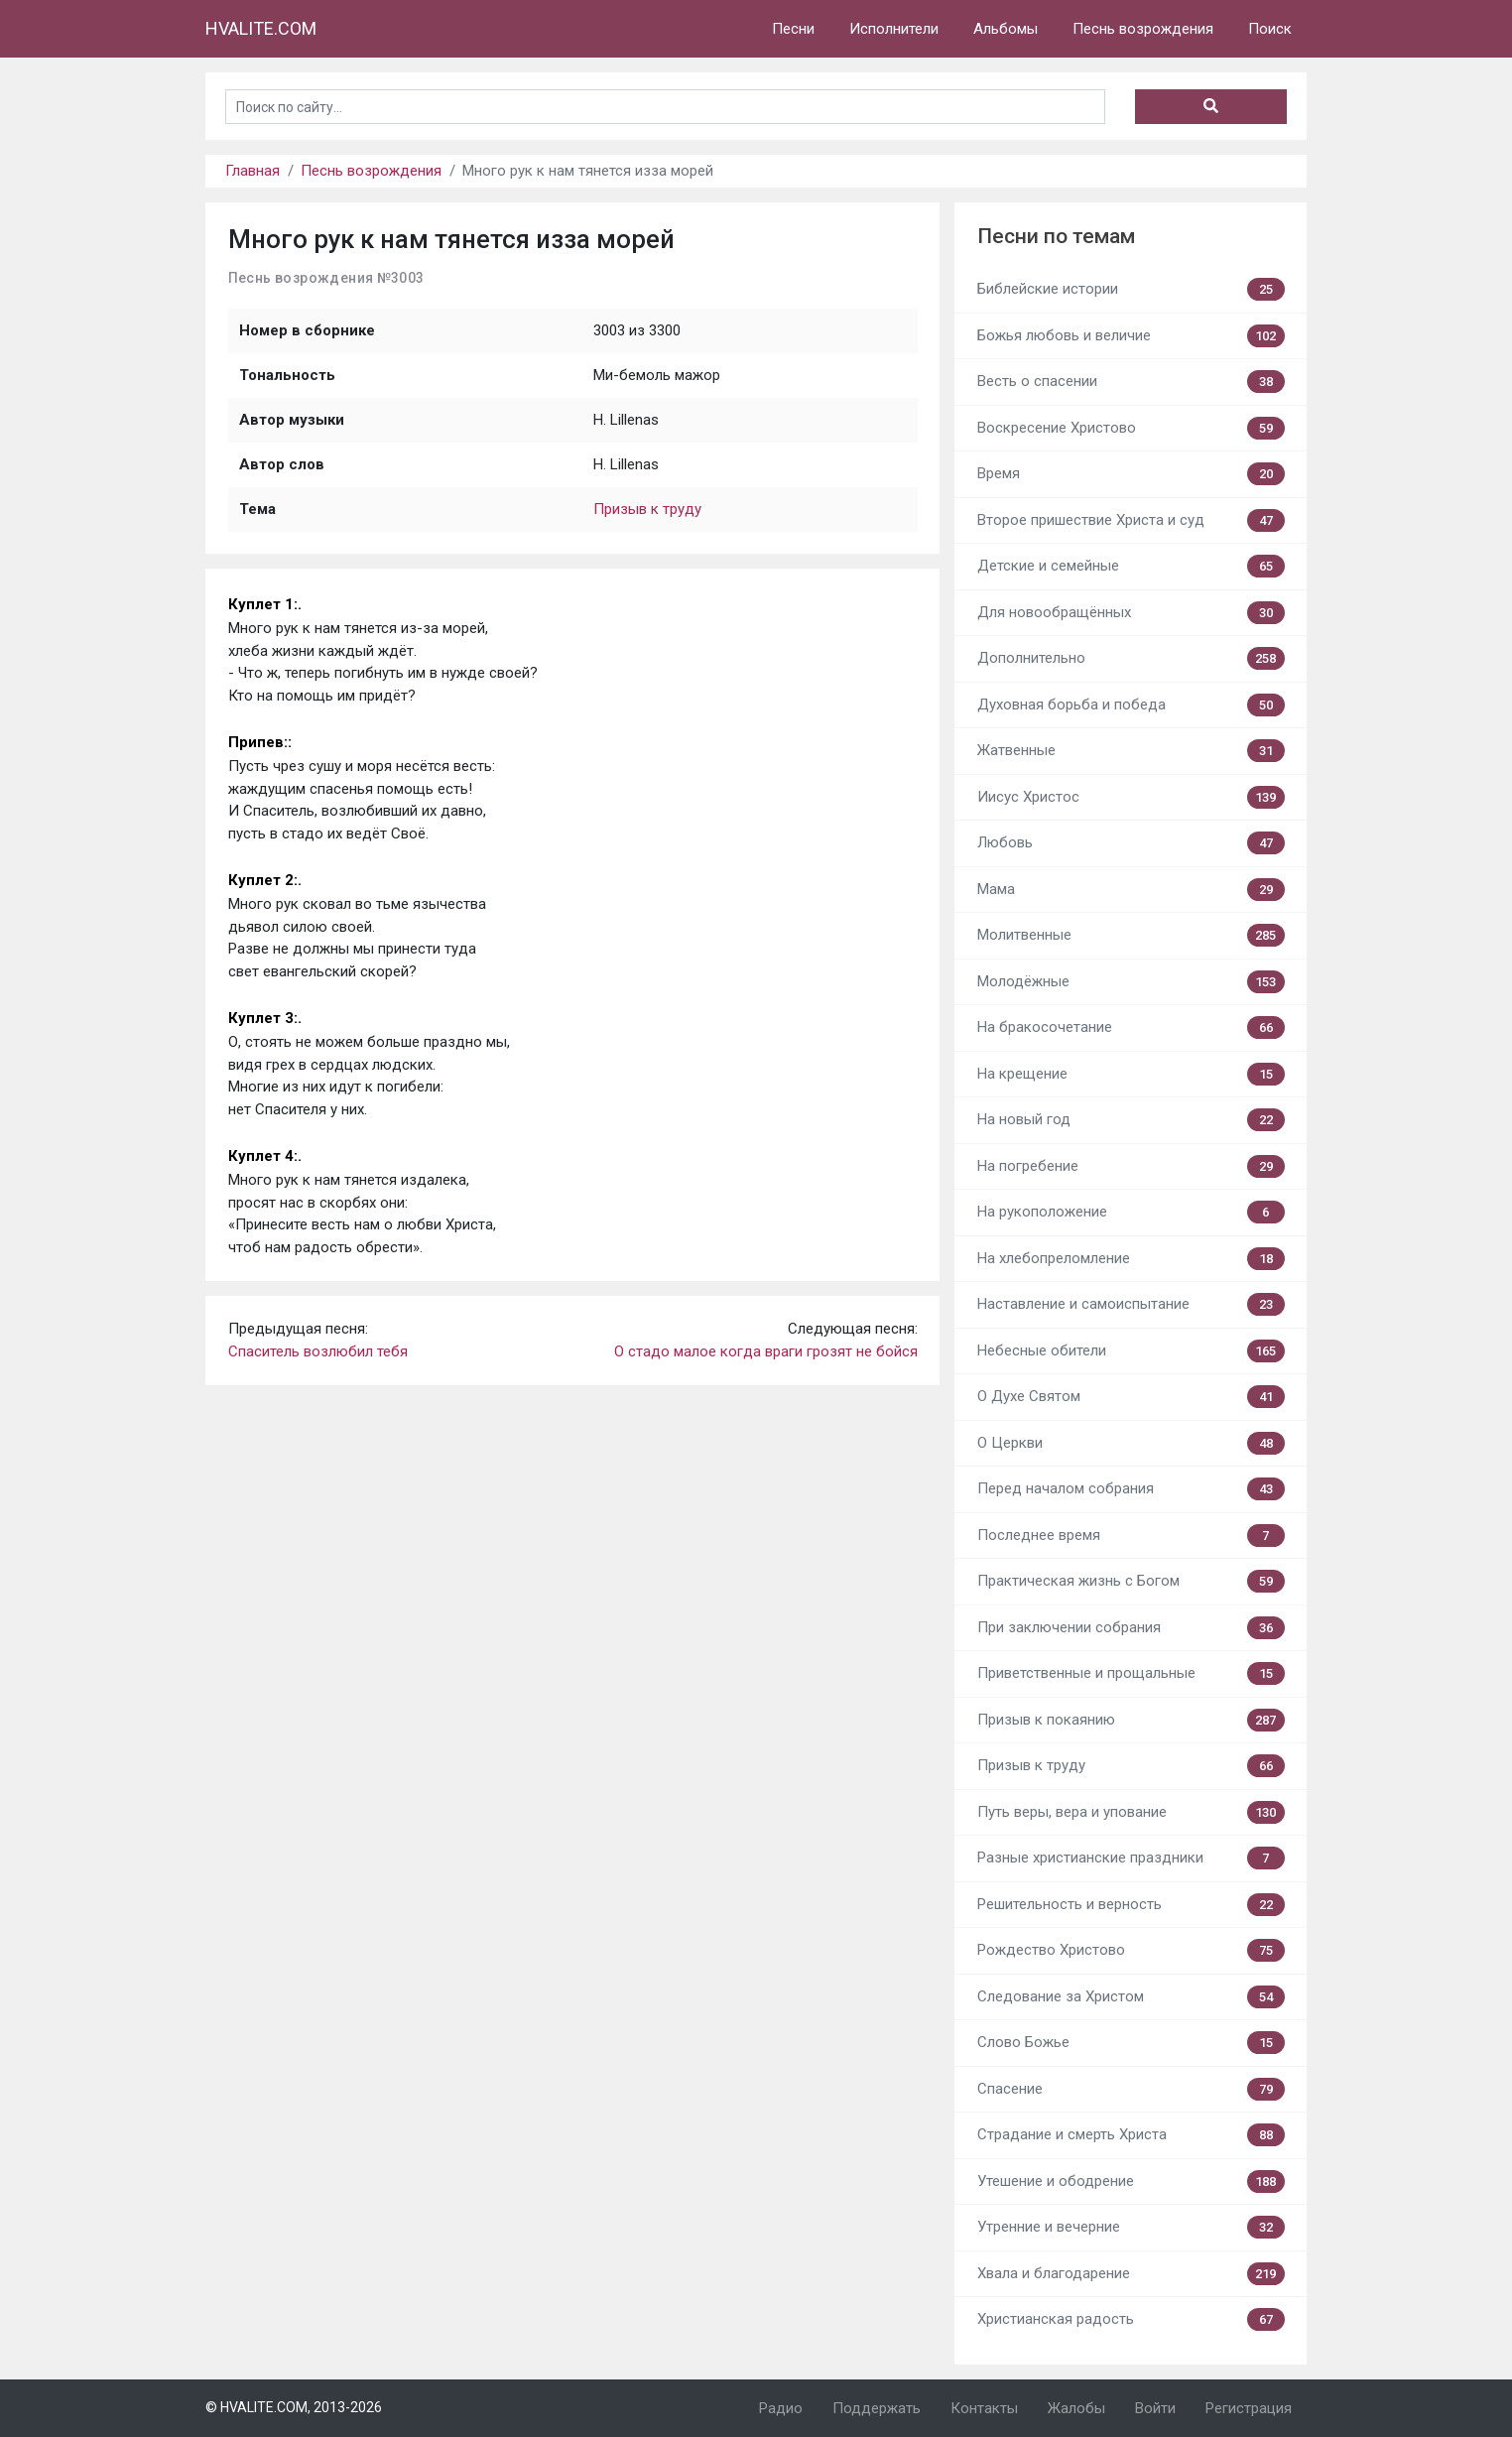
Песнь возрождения (1142, 29)
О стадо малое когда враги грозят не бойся (766, 1351)
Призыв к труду (647, 509)
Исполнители (894, 29)
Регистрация (1248, 2408)
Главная (252, 171)
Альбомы (1005, 29)
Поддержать (876, 2408)
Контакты (984, 2408)
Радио (781, 2408)
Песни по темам (1056, 236)
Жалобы (1076, 2408)
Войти (1155, 2408)
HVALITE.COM (260, 28)
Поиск (1270, 29)
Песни (793, 29)
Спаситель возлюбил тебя (318, 1351)
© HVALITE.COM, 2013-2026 (293, 2407)
